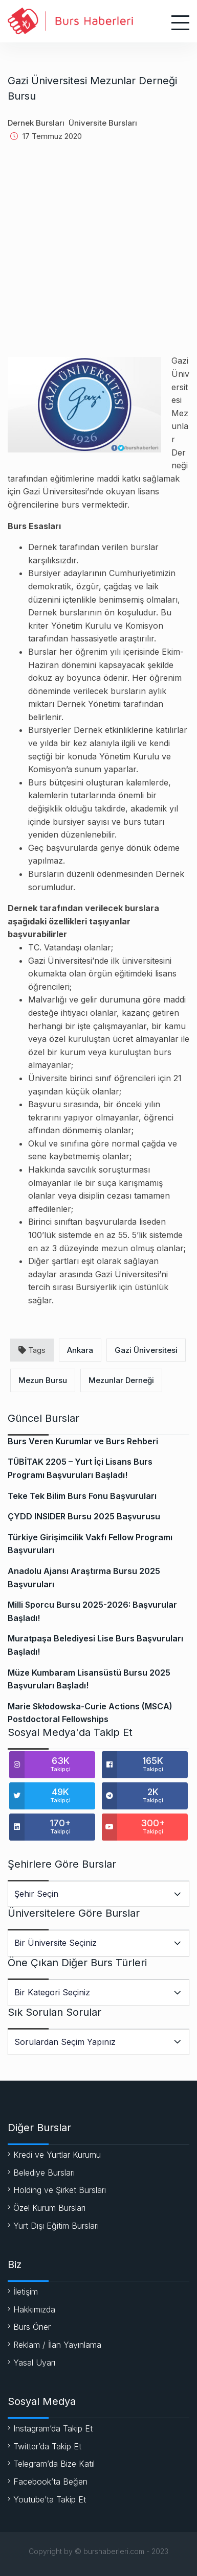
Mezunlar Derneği (121, 1380)
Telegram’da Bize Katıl (54, 2464)
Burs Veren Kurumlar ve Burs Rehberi (83, 1441)
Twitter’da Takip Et (47, 2446)
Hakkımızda (34, 2309)
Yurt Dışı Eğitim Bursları (56, 2226)
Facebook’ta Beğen (50, 2481)
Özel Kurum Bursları (49, 2208)
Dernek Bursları (36, 123)
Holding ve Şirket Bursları (59, 2190)
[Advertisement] (98, 256)
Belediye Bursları (44, 2172)
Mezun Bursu (42, 1380)
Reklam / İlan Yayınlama (57, 2345)
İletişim (25, 2291)
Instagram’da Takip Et (53, 2428)
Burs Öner (32, 2327)
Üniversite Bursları (103, 123)
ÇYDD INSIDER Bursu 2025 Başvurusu (84, 1516)
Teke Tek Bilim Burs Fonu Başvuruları (82, 1496)
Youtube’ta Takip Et (49, 2499)
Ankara (80, 1350)
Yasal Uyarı (34, 2362)
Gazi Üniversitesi (146, 1350)
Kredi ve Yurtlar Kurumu (57, 2155)
